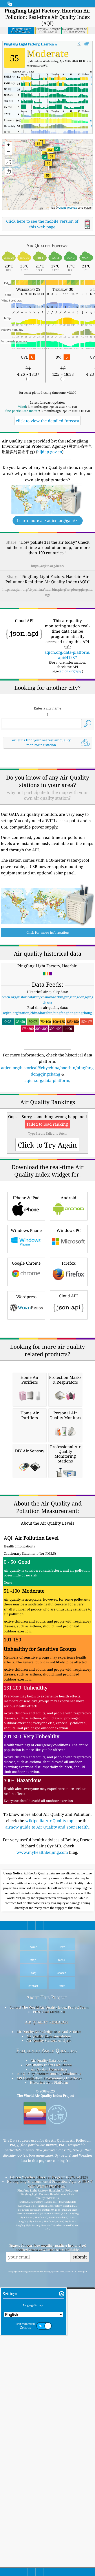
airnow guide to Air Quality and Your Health (47, 2205)
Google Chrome (26, 1493)
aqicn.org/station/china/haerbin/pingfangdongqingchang (47, 1140)
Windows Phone (26, 1460)
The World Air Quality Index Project (45, 2474)
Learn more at (47, 521)
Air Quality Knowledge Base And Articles (48, 2410)
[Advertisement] (47, 649)
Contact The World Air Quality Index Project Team (48, 2386)
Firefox (68, 1493)
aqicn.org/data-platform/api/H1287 (67, 729)
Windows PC (68, 1460)
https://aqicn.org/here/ (47, 566)
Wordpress (26, 1527)
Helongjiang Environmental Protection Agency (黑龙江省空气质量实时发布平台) (50, 2562)
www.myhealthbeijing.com (42, 2230)
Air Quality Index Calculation (49, 2443)
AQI (32, 44)
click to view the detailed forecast (47, 420)
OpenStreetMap (67, 207)
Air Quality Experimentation (48, 2414)
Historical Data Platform (49, 2461)
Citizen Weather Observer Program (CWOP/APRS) (49, 2555)
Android (68, 1428)
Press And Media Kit (49, 2390)
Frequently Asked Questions (46, 2429)
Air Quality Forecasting (49, 2448)
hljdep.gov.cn (49, 451)
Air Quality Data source (49, 2439)
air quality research (46, 2400)
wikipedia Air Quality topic (51, 2199)
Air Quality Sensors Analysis (48, 2419)
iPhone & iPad (26, 1428)
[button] (50, 152)
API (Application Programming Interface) (48, 2456)
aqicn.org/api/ (70, 746)
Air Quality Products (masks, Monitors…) (49, 2452)
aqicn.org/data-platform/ (47, 1207)
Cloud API (68, 1526)
